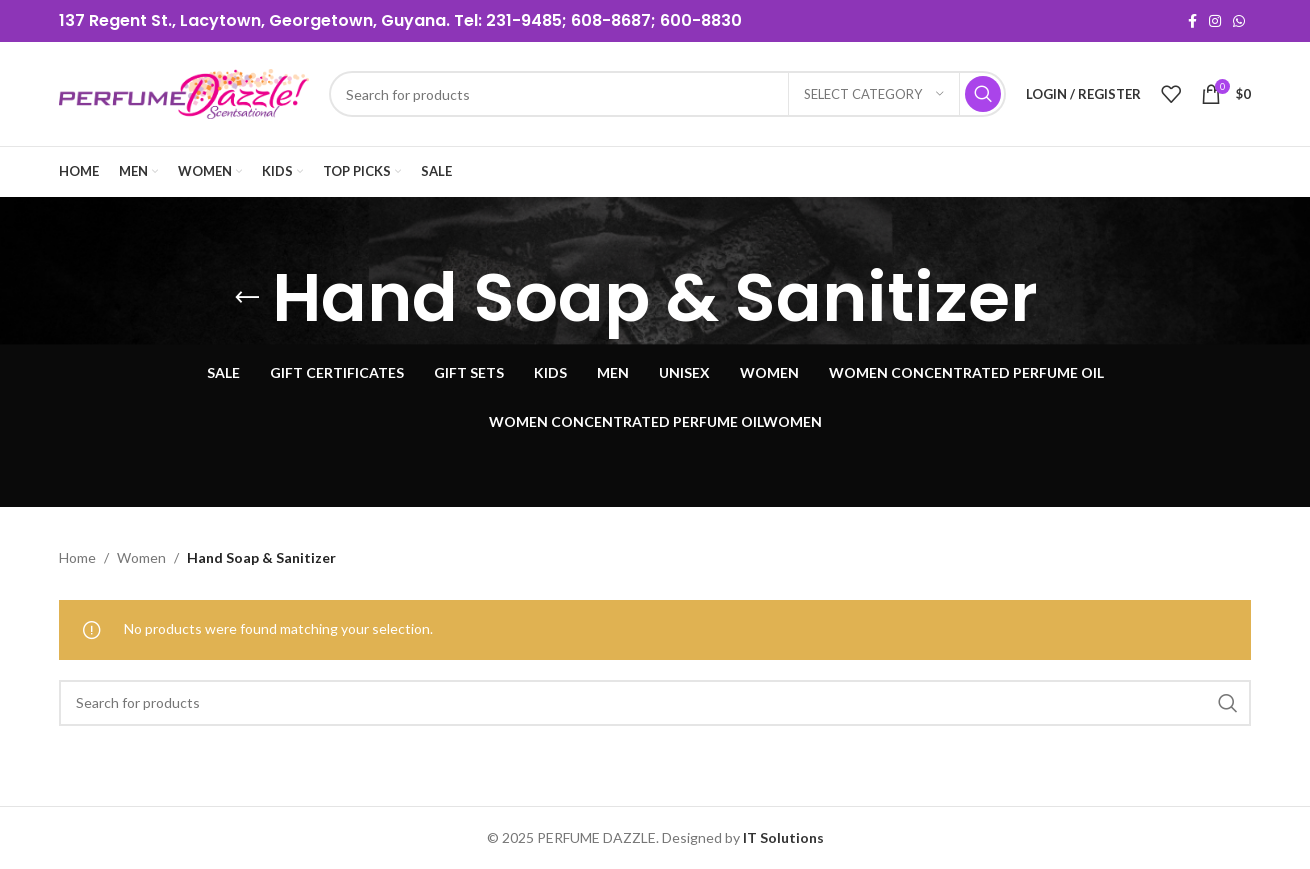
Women (141, 557)
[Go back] (247, 298)
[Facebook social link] (1192, 21)
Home (77, 557)
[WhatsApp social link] (1239, 21)
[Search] (667, 94)
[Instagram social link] (1215, 21)
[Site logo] (184, 92)
